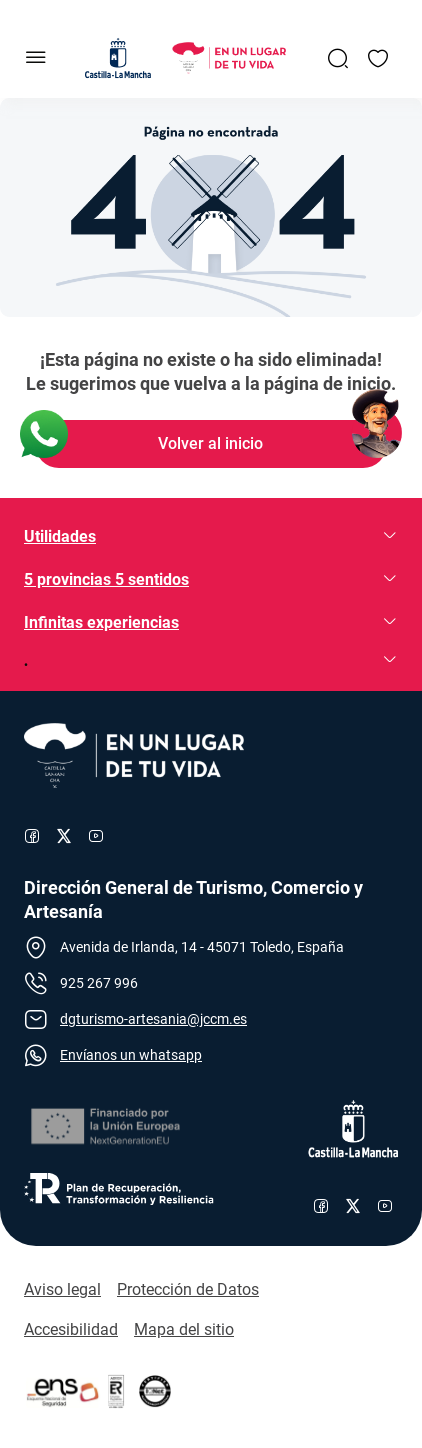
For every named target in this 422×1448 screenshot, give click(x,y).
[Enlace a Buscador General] (338, 58)
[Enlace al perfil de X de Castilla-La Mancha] (353, 1206)
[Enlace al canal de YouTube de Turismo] (96, 836)
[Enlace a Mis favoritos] (378, 58)
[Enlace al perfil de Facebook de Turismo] (32, 836)
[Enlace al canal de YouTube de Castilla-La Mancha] (385, 1206)
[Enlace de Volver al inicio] (211, 444)
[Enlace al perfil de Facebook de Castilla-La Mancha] (321, 1206)
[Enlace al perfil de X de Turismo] (64, 836)
